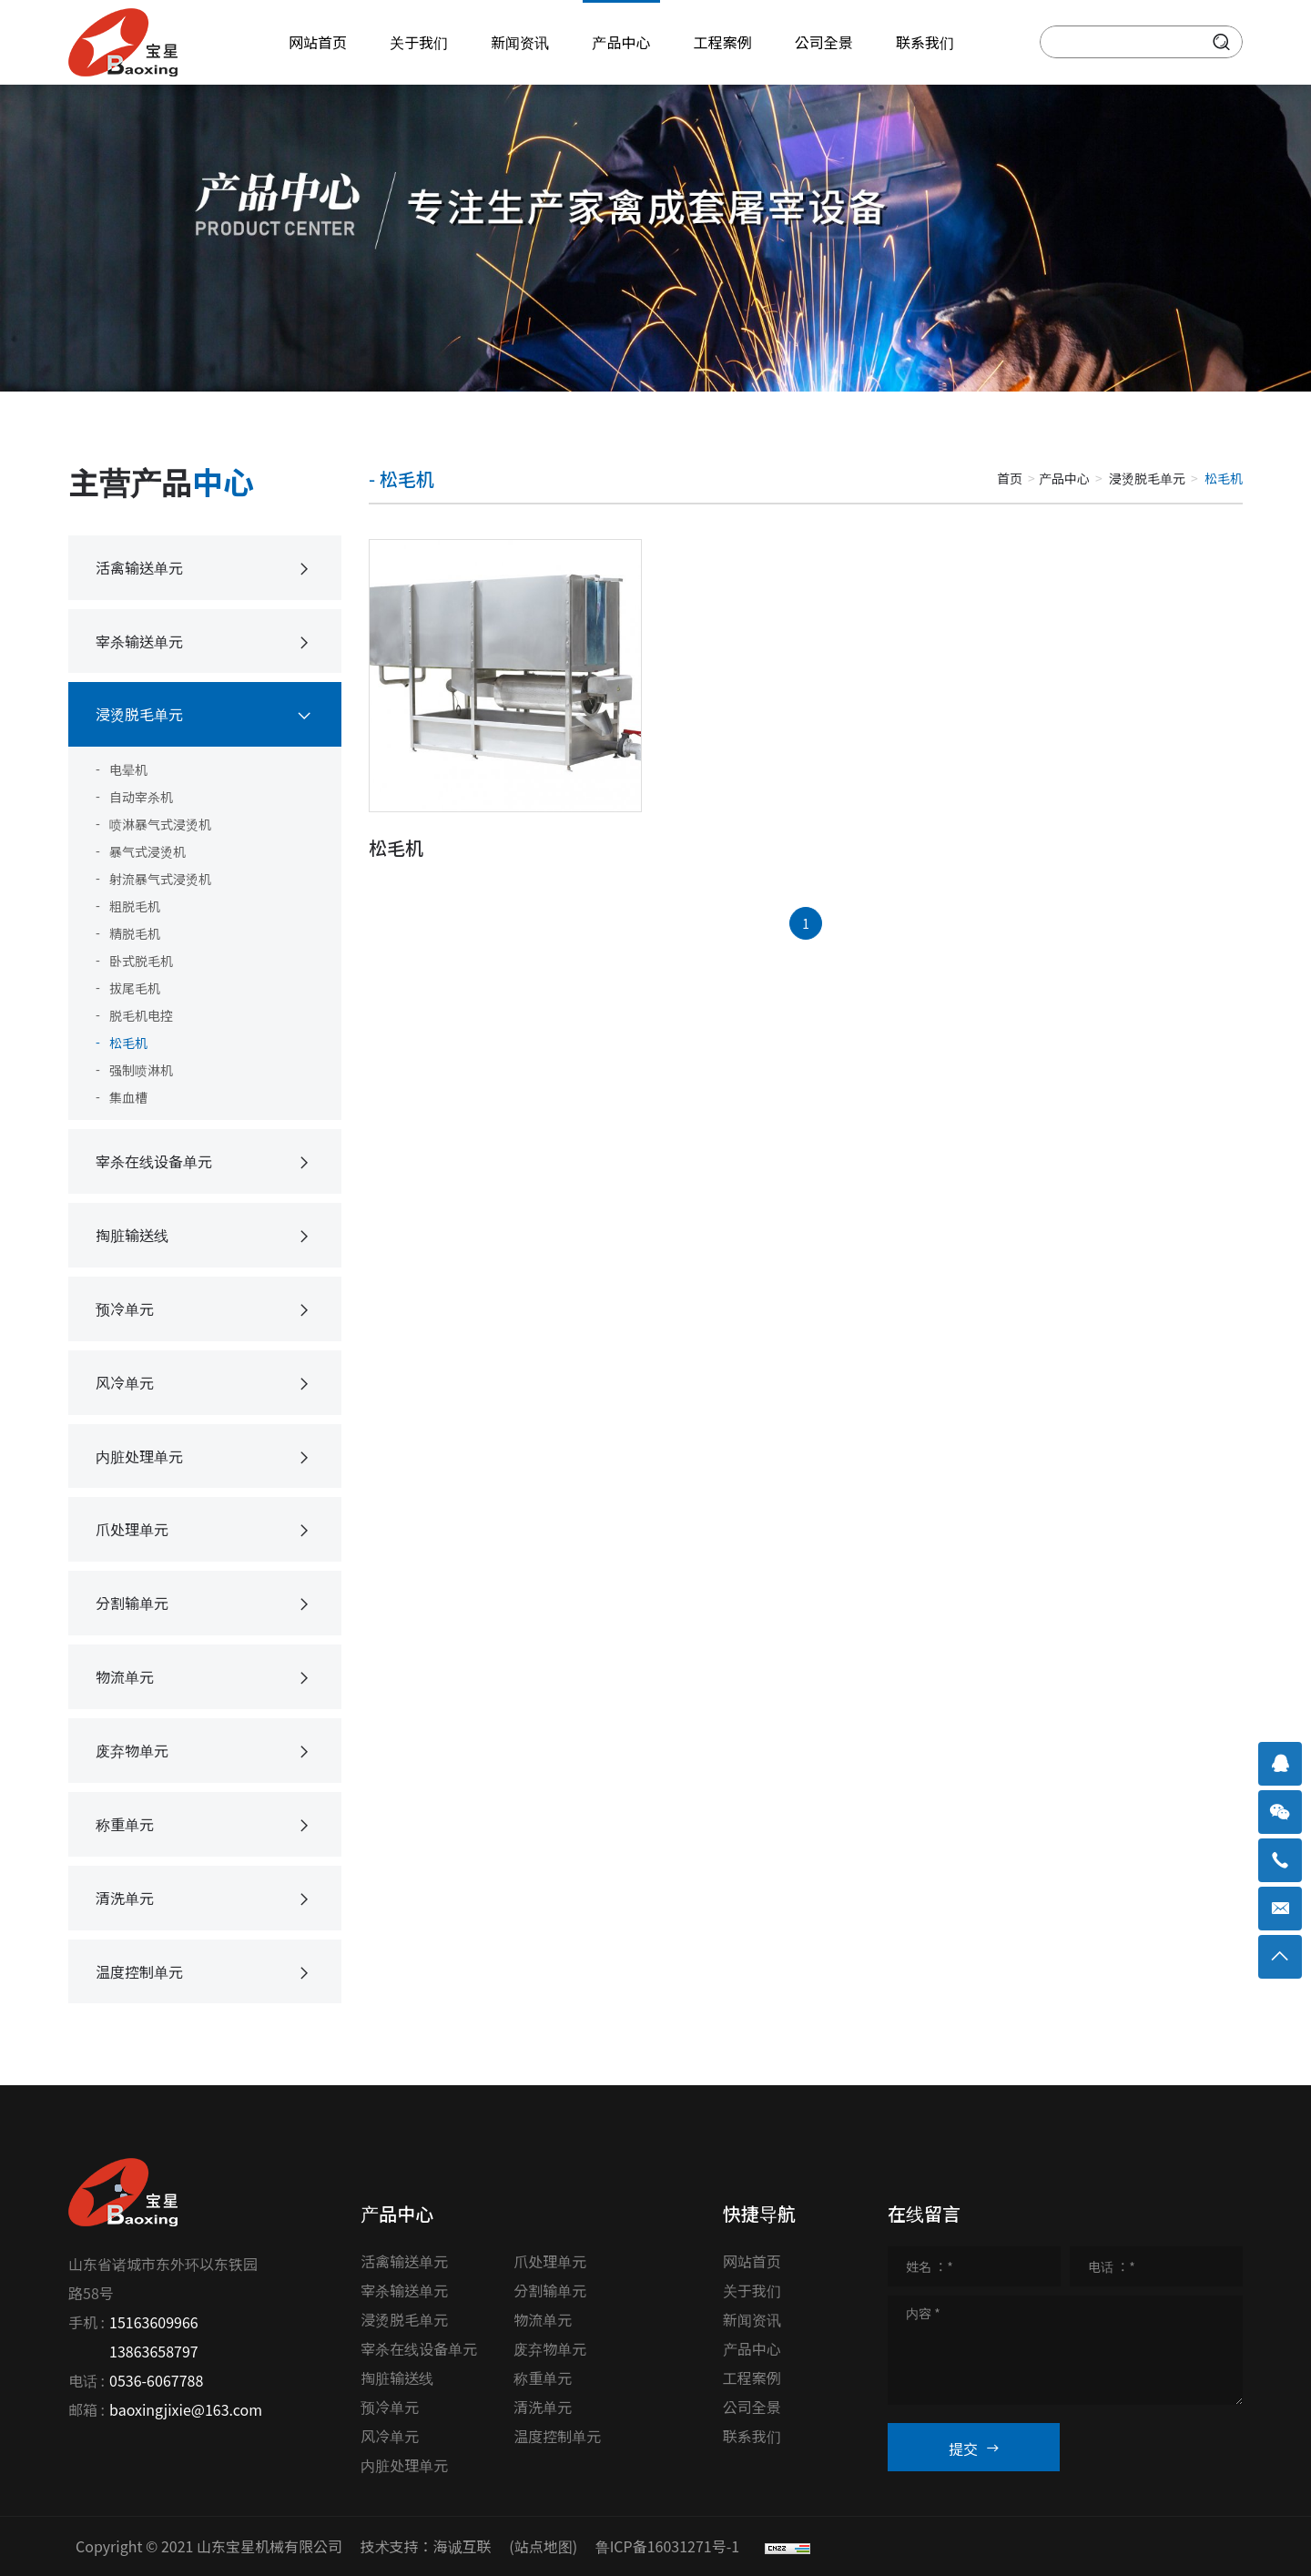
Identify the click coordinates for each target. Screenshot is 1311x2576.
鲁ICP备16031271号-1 (667, 2546)
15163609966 (153, 2322)
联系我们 (752, 2436)
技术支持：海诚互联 (426, 2546)
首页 (1009, 478)
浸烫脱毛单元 (1147, 478)
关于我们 (752, 2290)
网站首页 (752, 2261)
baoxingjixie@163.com (185, 2409)
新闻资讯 (752, 2319)
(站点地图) (543, 2546)
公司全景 (752, 2407)
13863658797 (153, 2351)
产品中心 (1064, 478)
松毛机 (396, 847)
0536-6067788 (156, 2380)
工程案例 (752, 2377)
